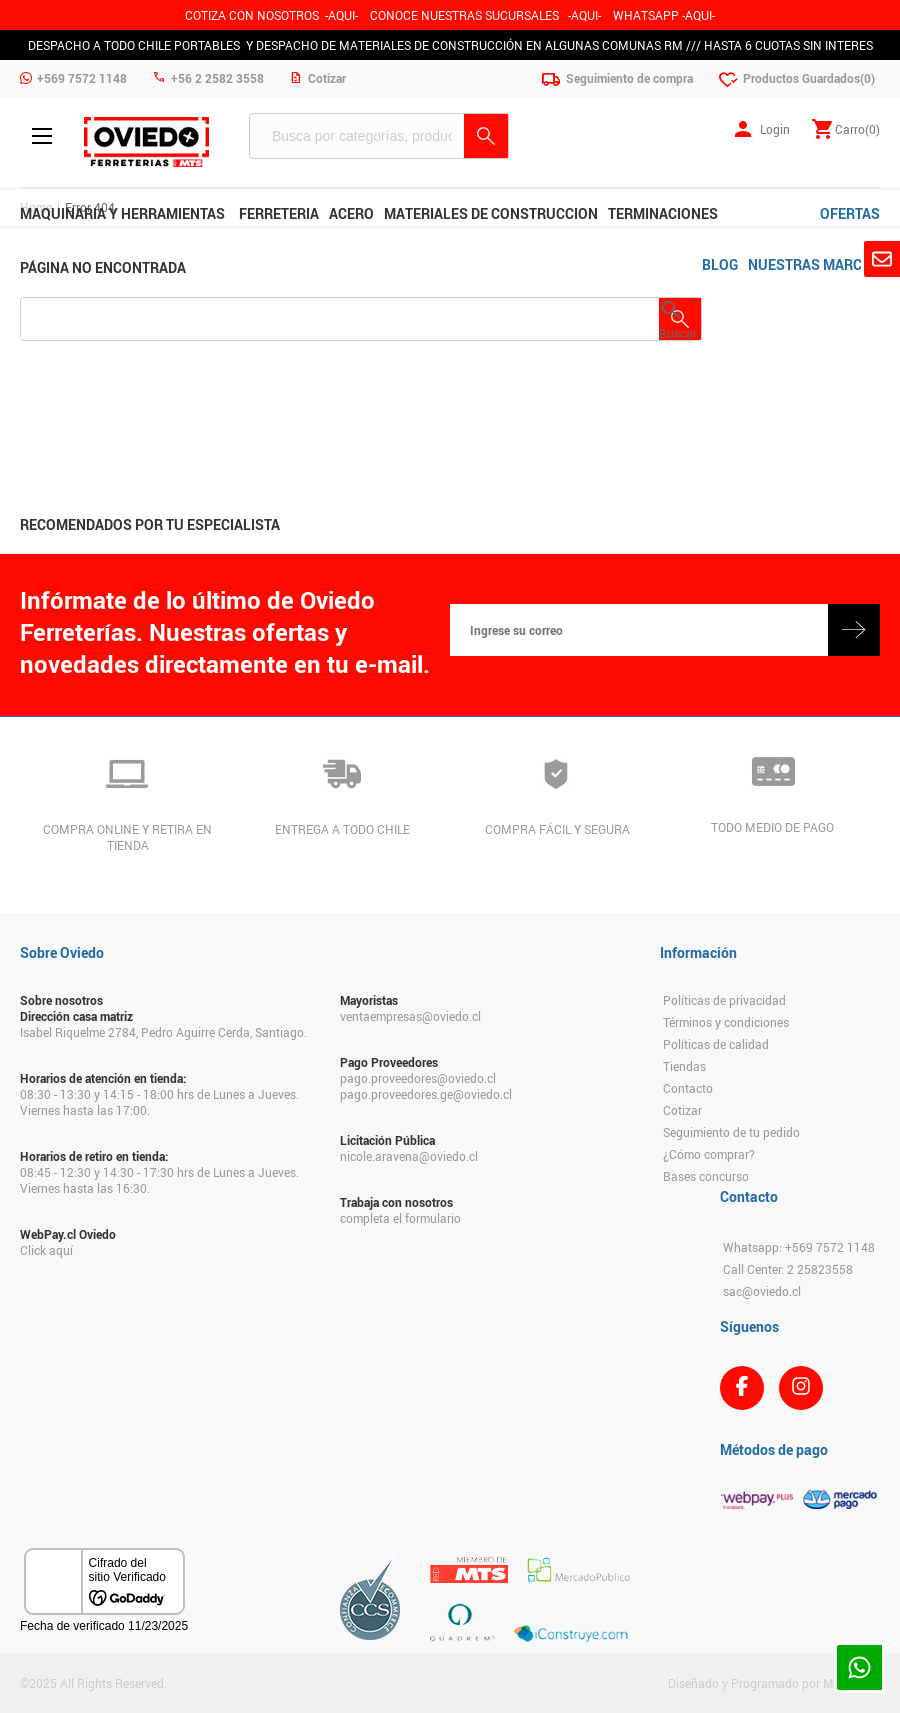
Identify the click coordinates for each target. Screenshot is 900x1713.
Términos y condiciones (726, 1022)
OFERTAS (850, 213)
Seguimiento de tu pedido (731, 1132)
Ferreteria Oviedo (146, 142)
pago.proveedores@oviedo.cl (418, 1078)
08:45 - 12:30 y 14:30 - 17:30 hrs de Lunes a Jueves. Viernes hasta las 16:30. (159, 1180)
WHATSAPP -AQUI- (664, 15)
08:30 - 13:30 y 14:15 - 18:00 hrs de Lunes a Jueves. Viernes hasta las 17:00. (159, 1102)
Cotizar (682, 1110)
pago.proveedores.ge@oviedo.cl (426, 1094)
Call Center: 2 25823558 (788, 1269)
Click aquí (46, 1250)
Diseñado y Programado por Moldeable (774, 1683)
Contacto (688, 1088)
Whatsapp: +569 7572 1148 (799, 1247)
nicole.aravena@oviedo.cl (409, 1156)
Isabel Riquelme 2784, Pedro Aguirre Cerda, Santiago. (163, 1032)
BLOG (720, 264)
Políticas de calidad (716, 1044)
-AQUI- (341, 15)
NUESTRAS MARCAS (814, 264)
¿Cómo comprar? (709, 1154)
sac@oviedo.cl (762, 1291)
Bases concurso (706, 1176)
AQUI (584, 15)
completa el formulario (400, 1218)
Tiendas (684, 1066)
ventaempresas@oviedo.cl (410, 1016)
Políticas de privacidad (724, 1000)
